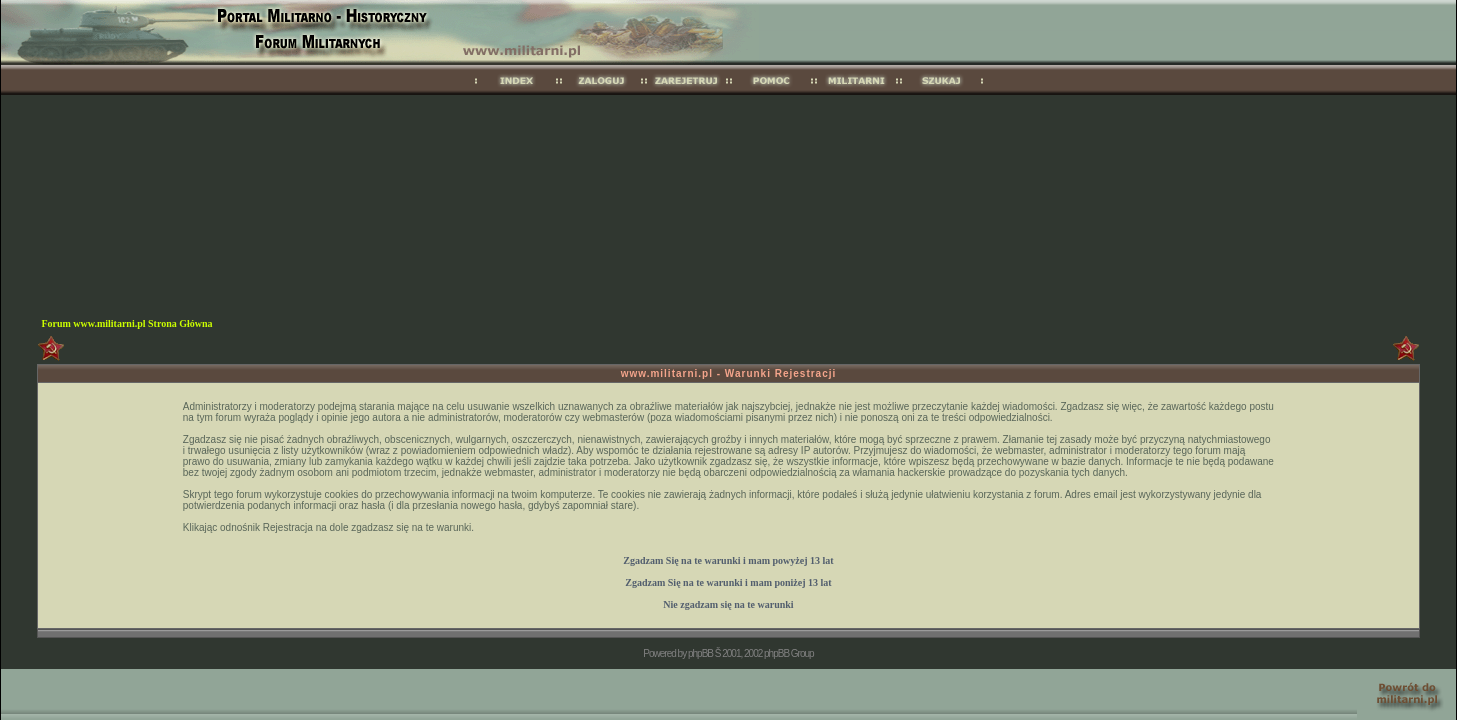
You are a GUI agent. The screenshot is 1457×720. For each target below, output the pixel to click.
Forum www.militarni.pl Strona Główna (126, 323)
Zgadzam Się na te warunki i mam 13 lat (728, 560)
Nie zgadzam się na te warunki (728, 604)
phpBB (700, 653)
